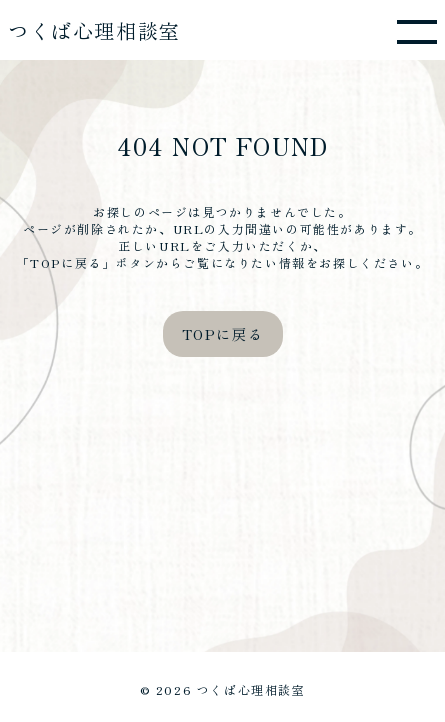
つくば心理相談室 (94, 30)
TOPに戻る (223, 334)
